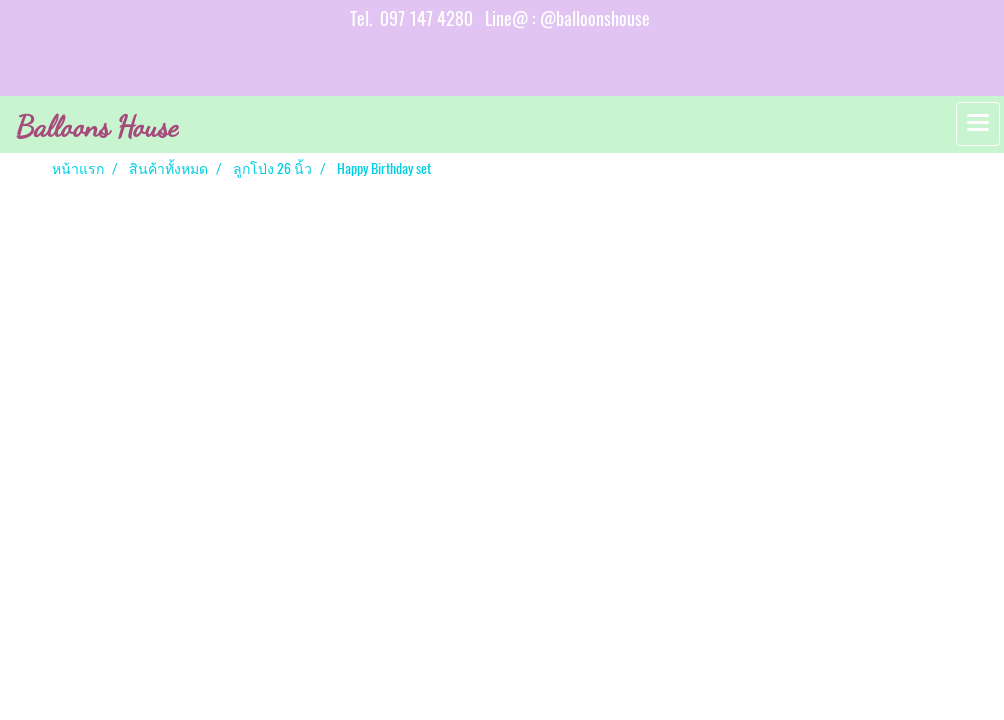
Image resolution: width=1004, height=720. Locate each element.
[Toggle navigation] (978, 124)
